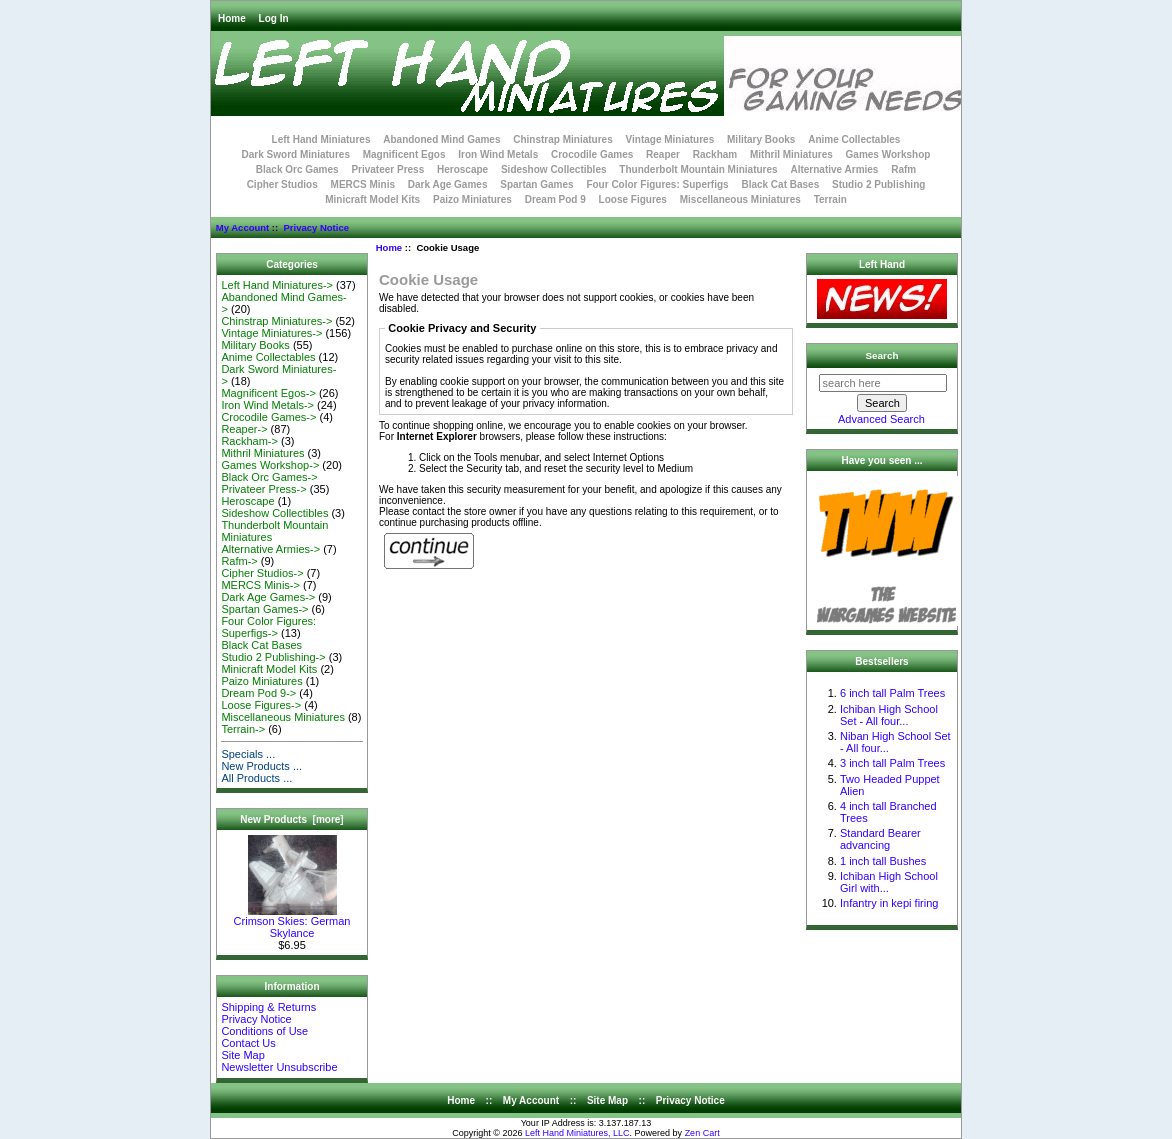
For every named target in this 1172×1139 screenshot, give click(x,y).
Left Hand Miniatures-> (277, 285)
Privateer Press (387, 169)
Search (882, 355)
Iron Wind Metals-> (267, 405)
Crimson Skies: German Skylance (292, 922)
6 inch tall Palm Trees (892, 693)
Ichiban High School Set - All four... (889, 715)
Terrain (830, 199)
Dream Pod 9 (555, 199)
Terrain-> (243, 729)
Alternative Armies (834, 169)
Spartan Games (536, 184)
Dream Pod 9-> (258, 693)
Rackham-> (249, 441)
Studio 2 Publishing (878, 184)
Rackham (715, 154)
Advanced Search (881, 419)
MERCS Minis (363, 184)
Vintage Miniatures (670, 139)
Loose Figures (633, 199)
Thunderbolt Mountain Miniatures (698, 169)
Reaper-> (244, 429)
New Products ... (261, 766)
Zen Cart (702, 1133)
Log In (274, 18)
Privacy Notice (315, 227)
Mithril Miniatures (791, 154)
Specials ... (248, 754)
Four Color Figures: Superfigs (657, 184)
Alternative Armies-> (270, 549)
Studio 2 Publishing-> (273, 657)
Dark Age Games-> (268, 597)
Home (232, 18)
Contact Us (248, 1043)
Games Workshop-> (270, 465)
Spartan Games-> (264, 609)
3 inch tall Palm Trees (892, 763)
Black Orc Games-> (269, 477)
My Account (242, 227)
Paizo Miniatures (472, 199)
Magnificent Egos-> (268, 393)
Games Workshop (888, 154)
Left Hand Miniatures (321, 139)
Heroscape (462, 169)
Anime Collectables (854, 139)
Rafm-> (239, 561)
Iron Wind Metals (498, 154)
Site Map (242, 1055)
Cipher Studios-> (262, 573)
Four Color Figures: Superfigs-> (268, 627)
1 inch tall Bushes (883, 861)
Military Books (761, 139)
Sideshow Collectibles (554, 169)
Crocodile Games (592, 154)
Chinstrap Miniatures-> (276, 321)
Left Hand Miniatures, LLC (577, 1133)
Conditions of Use (264, 1031)
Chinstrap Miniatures (562, 139)
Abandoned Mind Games (441, 139)
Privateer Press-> (263, 489)
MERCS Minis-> (260, 585)
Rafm (903, 169)
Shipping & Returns (268, 1007)
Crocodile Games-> (268, 417)
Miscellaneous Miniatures (740, 199)
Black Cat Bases (780, 184)
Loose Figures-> (261, 705)
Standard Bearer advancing (880, 839)
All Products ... (256, 778)
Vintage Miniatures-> (271, 333)
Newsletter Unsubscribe (279, 1067)
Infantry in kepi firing (889, 903)
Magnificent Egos (404, 154)
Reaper (663, 154)
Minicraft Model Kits (372, 199)
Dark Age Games (448, 184)
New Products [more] (291, 819)
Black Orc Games (297, 169)
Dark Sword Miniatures (296, 154)
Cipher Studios (282, 184)
